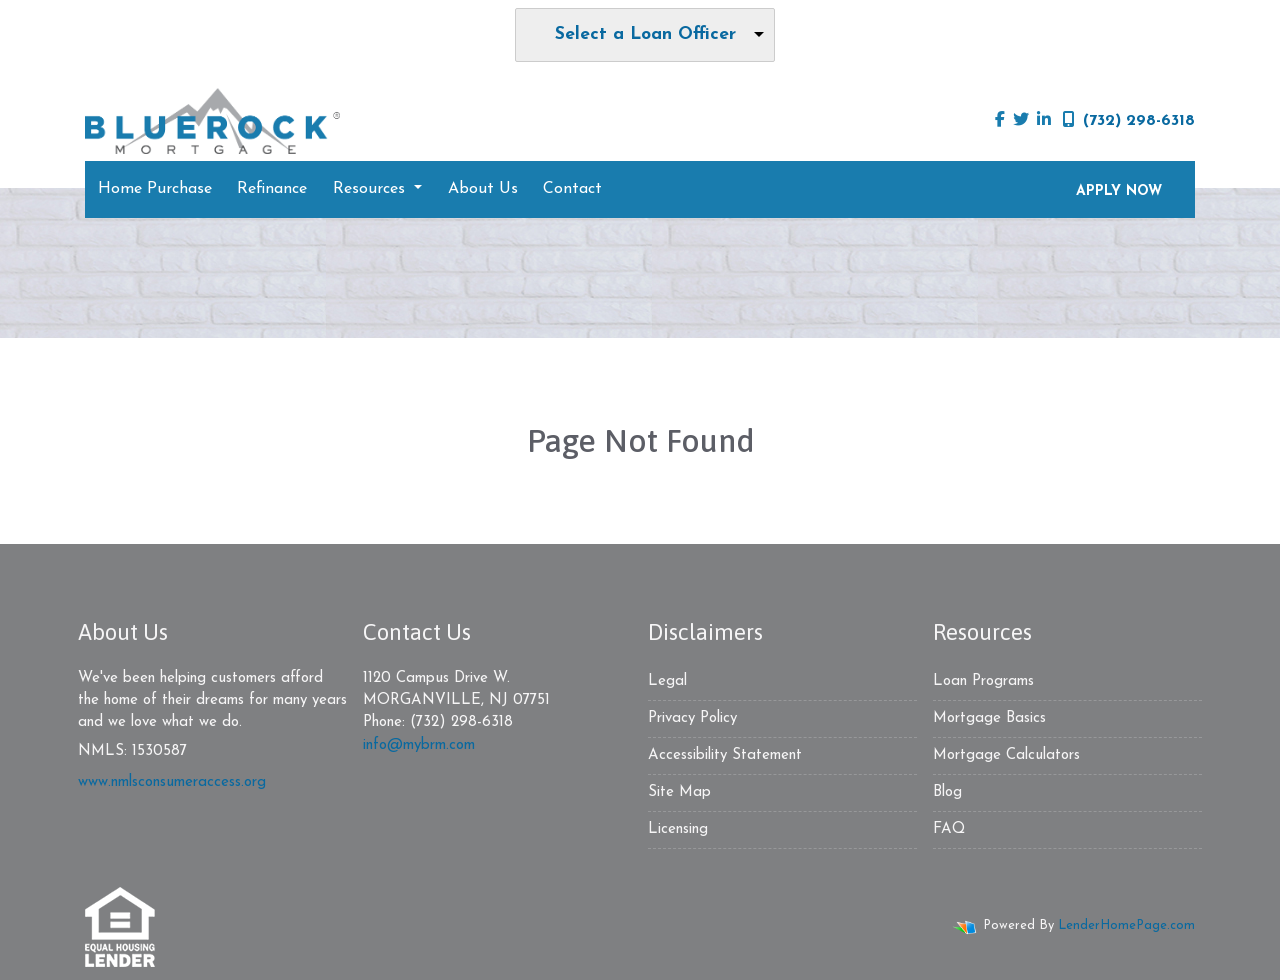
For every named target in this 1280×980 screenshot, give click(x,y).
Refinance (272, 189)
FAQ (949, 829)
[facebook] (1000, 121)
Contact (572, 189)
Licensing (678, 829)
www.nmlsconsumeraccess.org (172, 782)
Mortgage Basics (989, 718)
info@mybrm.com (419, 745)
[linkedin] (1044, 121)
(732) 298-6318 (1129, 120)
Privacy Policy (692, 718)
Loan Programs (983, 681)
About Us (483, 189)
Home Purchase (155, 189)
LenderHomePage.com (1126, 925)
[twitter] (1021, 121)
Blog (947, 792)
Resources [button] (371, 189)
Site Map (679, 792)
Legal (667, 681)
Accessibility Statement (725, 755)
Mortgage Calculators (1006, 755)
